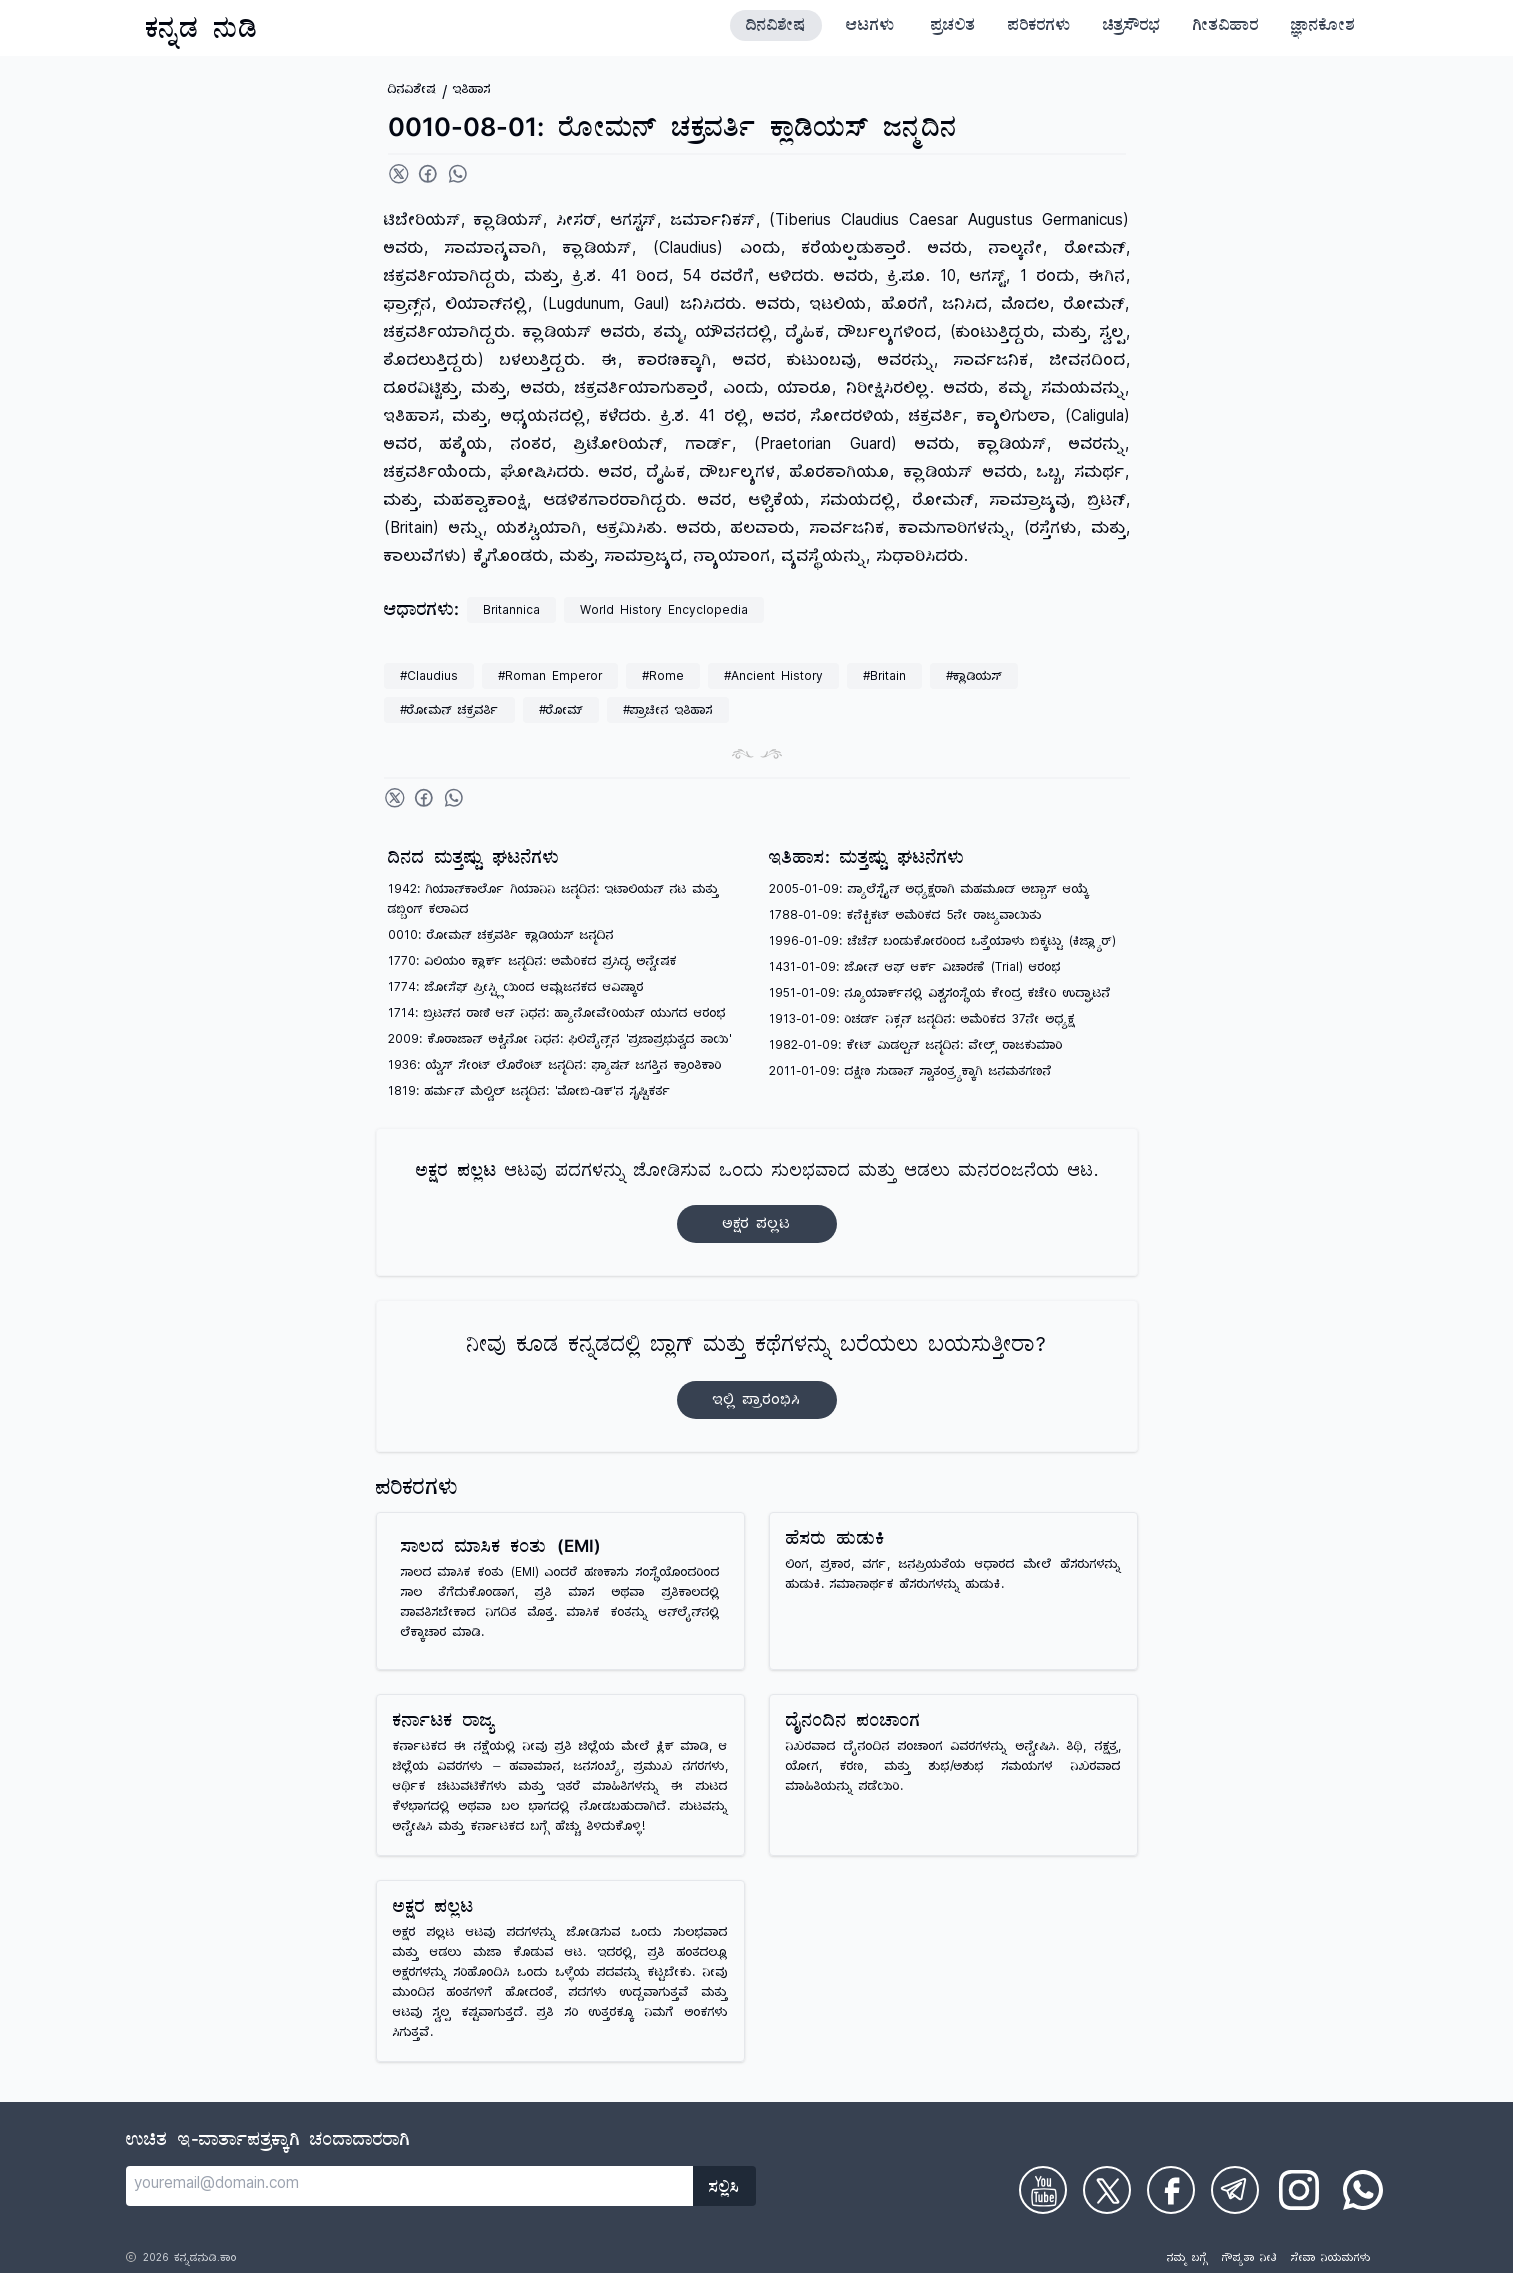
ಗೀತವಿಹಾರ (1226, 28)
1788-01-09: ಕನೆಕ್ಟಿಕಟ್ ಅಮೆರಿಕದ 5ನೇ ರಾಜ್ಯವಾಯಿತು (905, 917)
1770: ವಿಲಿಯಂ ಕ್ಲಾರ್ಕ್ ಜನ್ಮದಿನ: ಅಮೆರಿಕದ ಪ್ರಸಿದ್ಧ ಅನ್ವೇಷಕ (532, 963)
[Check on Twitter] (1107, 2190)
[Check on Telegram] (1235, 2190)
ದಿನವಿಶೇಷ (776, 28)
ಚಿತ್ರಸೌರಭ (1132, 28)
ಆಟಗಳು (870, 28)
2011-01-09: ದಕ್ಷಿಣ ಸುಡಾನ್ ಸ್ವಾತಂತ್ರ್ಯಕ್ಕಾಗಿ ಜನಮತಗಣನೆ (910, 1073)
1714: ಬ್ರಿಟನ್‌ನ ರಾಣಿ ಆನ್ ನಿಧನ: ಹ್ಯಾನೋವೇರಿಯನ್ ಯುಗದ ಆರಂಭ (557, 1015)
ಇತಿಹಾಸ (472, 91)
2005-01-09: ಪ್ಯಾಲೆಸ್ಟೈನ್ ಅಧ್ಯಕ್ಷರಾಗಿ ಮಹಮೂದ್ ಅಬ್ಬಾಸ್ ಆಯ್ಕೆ (929, 891)
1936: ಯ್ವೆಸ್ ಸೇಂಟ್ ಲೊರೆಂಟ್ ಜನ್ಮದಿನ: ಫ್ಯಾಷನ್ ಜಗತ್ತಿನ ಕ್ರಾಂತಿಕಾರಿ (555, 1067)
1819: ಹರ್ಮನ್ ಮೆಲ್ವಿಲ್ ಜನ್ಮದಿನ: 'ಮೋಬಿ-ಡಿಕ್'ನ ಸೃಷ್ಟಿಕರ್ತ (529, 1093)
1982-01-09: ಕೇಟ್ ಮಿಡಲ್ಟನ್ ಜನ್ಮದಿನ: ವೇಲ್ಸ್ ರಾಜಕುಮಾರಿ (916, 1047)
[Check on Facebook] (1171, 2190)
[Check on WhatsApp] (1363, 2190)
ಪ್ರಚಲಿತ (953, 28)
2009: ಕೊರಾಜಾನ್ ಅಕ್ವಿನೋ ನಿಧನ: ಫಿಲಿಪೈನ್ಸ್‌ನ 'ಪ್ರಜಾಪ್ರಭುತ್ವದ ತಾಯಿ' (560, 1041)
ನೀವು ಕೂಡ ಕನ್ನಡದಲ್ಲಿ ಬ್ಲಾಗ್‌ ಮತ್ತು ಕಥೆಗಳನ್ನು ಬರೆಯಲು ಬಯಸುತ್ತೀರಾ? (756, 1376)
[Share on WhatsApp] (458, 174)
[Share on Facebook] (428, 174)
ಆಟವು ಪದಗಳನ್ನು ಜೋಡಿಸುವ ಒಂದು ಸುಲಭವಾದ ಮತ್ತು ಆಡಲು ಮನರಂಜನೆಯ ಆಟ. (757, 1202)
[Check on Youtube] (1043, 2190)
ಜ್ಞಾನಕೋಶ (1323, 28)
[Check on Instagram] (1299, 2190)
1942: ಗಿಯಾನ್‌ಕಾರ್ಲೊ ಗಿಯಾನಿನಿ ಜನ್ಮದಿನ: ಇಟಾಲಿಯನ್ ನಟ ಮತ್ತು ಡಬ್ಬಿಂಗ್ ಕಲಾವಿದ (553, 901)
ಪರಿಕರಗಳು (1039, 28)
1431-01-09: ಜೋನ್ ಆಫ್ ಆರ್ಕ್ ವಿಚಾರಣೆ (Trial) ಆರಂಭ (915, 969)
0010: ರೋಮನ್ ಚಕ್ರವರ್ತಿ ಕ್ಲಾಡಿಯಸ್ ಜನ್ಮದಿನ (501, 937)
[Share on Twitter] (399, 174)
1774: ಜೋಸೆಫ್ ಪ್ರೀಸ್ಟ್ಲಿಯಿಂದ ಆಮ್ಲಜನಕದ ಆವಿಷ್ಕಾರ (516, 989)
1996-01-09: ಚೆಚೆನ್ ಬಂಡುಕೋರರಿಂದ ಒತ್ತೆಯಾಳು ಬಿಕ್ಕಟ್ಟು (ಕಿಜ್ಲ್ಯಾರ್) (942, 943)
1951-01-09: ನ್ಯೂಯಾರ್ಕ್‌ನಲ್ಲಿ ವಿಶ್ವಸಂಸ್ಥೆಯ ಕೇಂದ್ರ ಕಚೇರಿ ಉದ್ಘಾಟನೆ (940, 995)
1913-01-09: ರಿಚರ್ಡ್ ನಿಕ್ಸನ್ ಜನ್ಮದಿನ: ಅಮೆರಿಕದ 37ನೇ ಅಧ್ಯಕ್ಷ (922, 1021)
